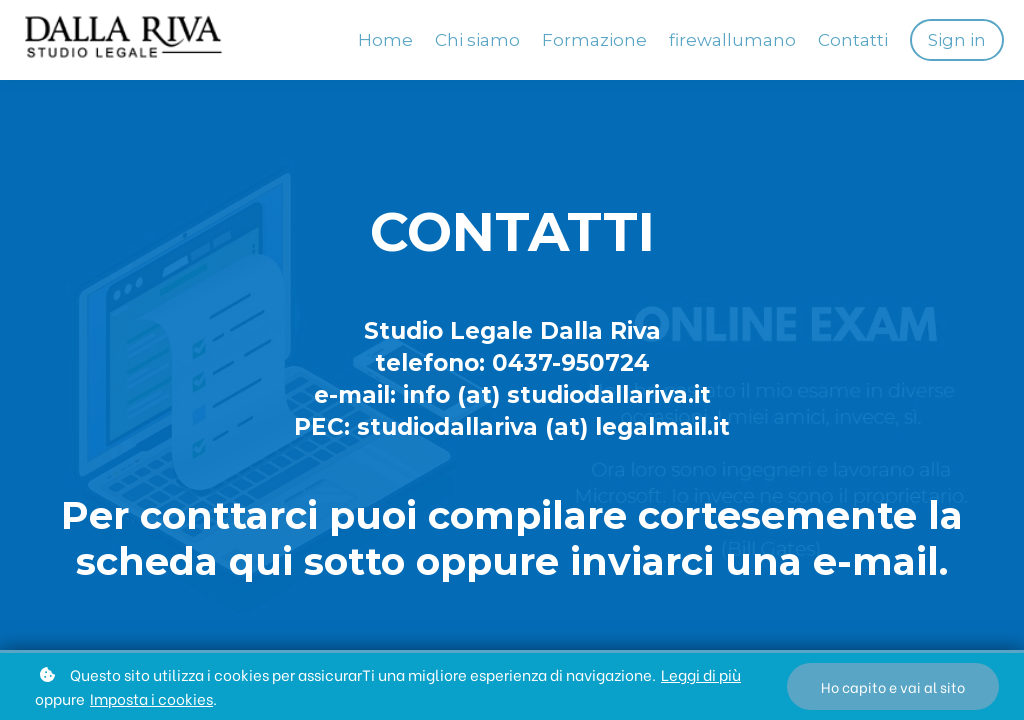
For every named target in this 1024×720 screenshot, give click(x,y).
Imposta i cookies (151, 698)
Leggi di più (701, 674)
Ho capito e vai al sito (893, 686)
